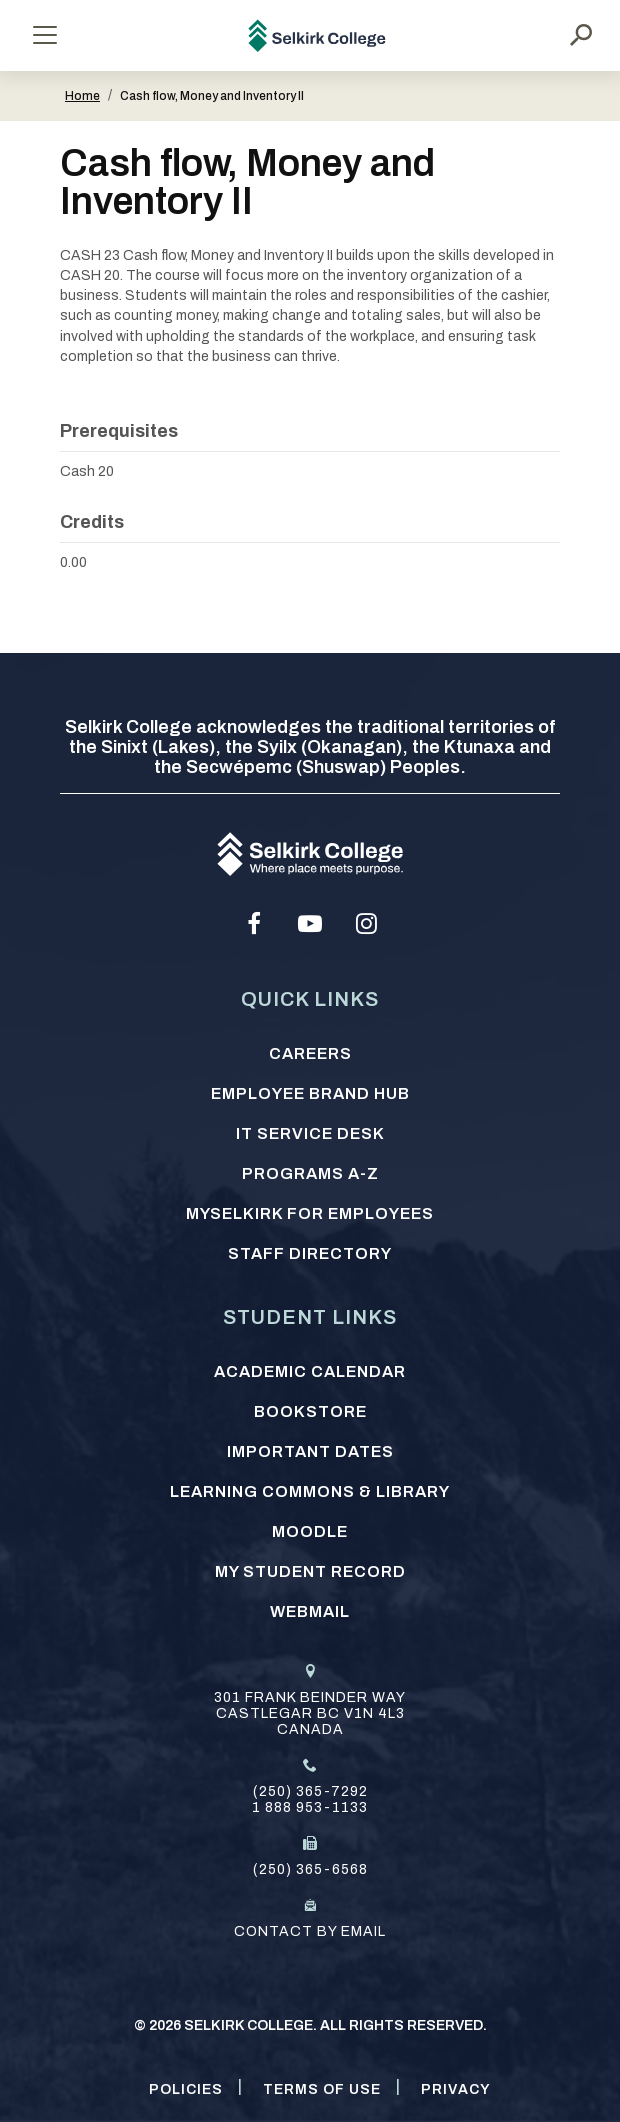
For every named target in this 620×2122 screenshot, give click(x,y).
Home (82, 96)
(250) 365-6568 (310, 1869)
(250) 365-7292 (310, 1791)
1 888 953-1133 (310, 1807)
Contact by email (310, 1931)
